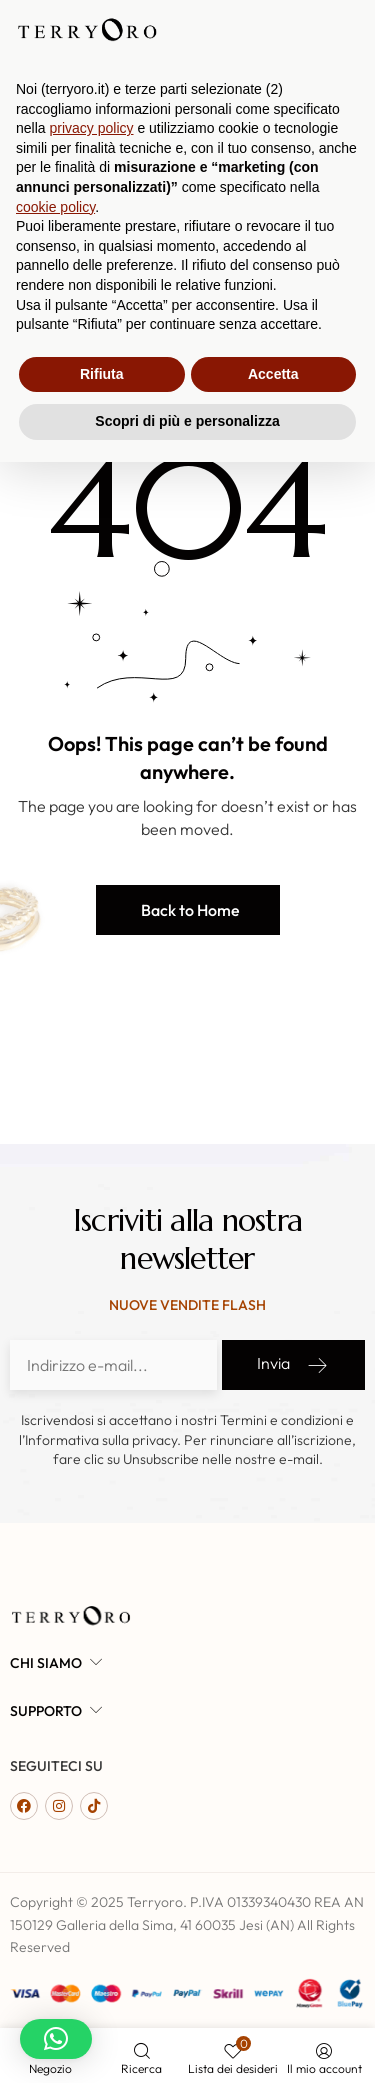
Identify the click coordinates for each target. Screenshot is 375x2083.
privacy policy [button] (91, 1749)
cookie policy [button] (55, 1828)
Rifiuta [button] (102, 1995)
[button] (188, 910)
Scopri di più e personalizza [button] (187, 2042)
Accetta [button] (273, 1995)
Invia (293, 1365)
